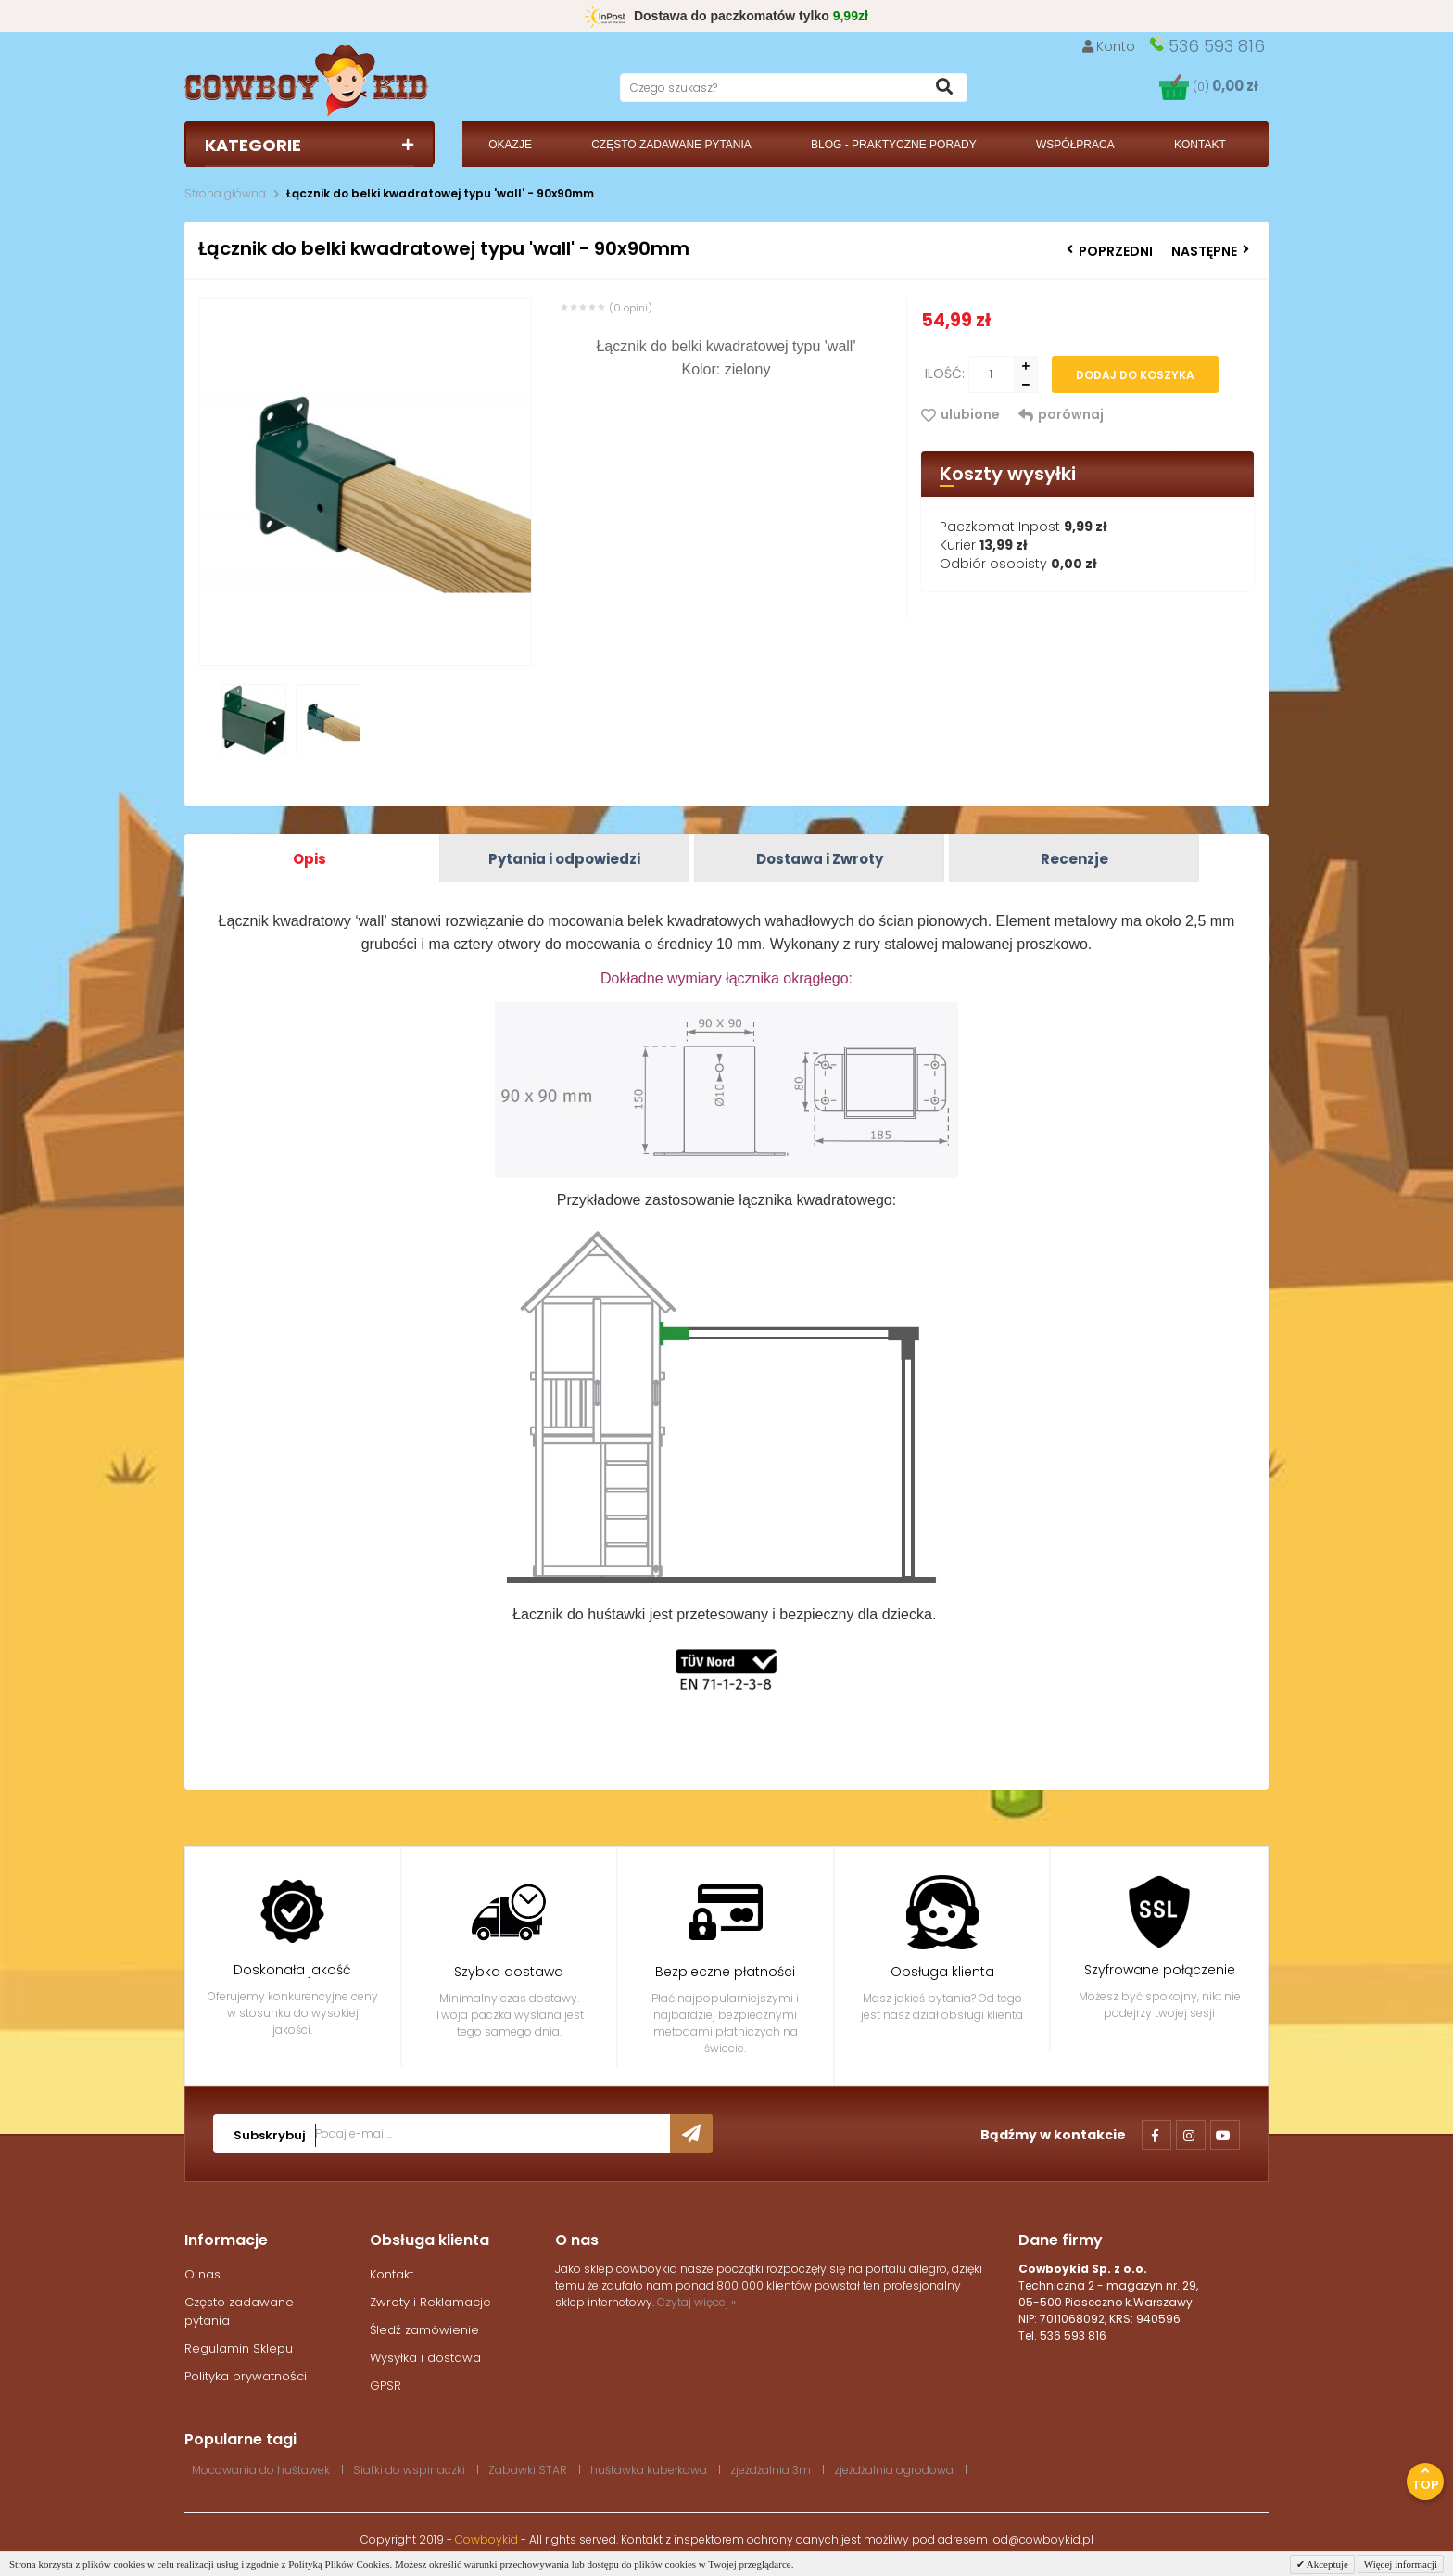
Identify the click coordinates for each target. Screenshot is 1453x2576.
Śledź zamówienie (424, 2330)
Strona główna (225, 193)
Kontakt (391, 2274)
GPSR (385, 2385)
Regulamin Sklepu (238, 2348)
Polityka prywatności (245, 2376)
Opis (309, 859)
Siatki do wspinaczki (409, 2470)
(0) (1225, 87)
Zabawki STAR (527, 2470)
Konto (1109, 46)
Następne (1210, 251)
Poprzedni (1110, 251)
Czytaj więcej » (696, 2302)
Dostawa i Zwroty (819, 859)
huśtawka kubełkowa (648, 2470)
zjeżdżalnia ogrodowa (894, 2470)
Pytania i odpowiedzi (564, 859)
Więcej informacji (1400, 2564)
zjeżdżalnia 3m (770, 2470)
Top (1425, 2479)
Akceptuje (1326, 2564)
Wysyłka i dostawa (425, 2358)
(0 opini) (630, 307)
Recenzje (1074, 859)
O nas (202, 2274)
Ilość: (945, 373)
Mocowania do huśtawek (261, 2470)
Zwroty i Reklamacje (430, 2302)
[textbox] (793, 87)
